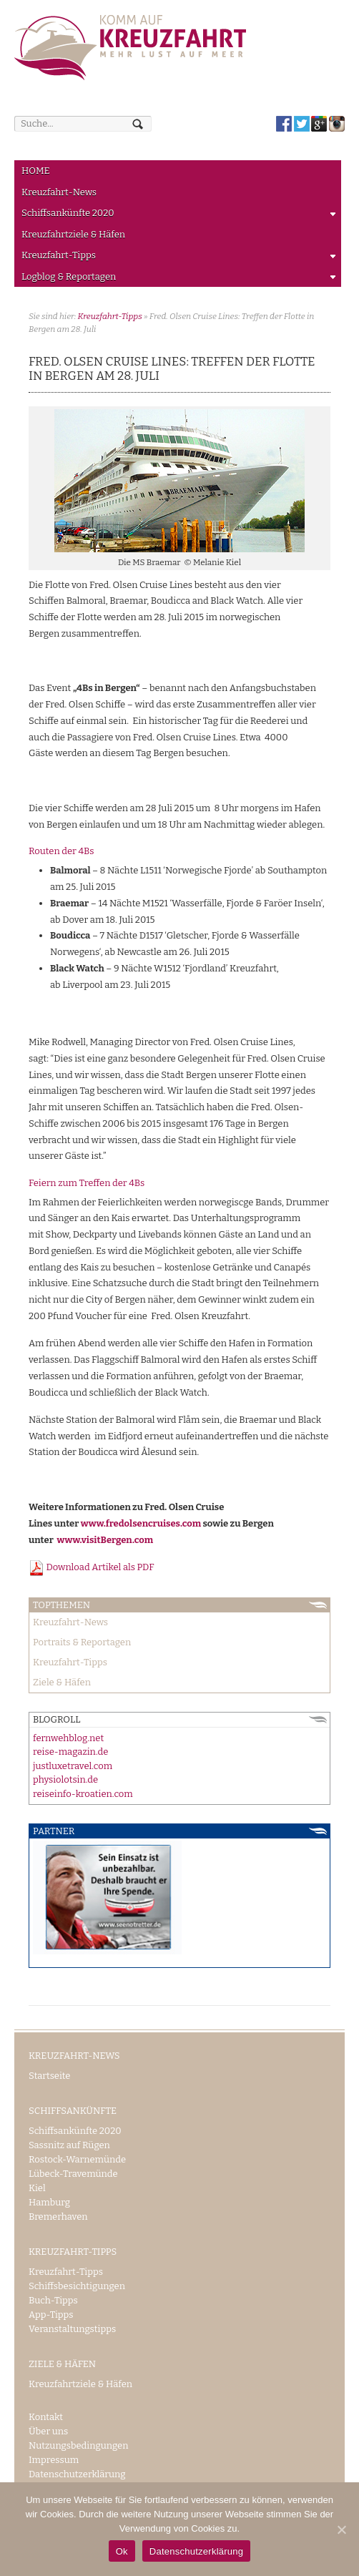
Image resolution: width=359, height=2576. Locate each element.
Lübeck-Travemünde (73, 2173)
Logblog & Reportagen (176, 279)
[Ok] (341, 2529)
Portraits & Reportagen (82, 1642)
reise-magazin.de (70, 1751)
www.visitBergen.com (104, 1539)
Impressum (54, 2459)
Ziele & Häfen (62, 1682)
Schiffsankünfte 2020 (176, 215)
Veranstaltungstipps (72, 2328)
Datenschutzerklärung (77, 2474)
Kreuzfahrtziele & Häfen (73, 234)
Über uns (48, 2431)
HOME (35, 170)
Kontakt (46, 2416)
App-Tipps (51, 2314)
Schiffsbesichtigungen (77, 2286)
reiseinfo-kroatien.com (83, 1793)
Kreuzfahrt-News (59, 192)
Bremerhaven (58, 2216)
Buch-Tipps (53, 2300)
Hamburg (49, 2202)
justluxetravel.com (72, 1765)
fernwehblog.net (68, 1738)
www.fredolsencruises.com (141, 1523)
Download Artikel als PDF (91, 1567)
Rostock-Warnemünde (77, 2159)
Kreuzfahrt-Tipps (176, 258)
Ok (122, 2551)
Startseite (49, 2075)
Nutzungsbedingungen (78, 2445)
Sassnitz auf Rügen (69, 2145)
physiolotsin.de (65, 1779)
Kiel (37, 2188)
